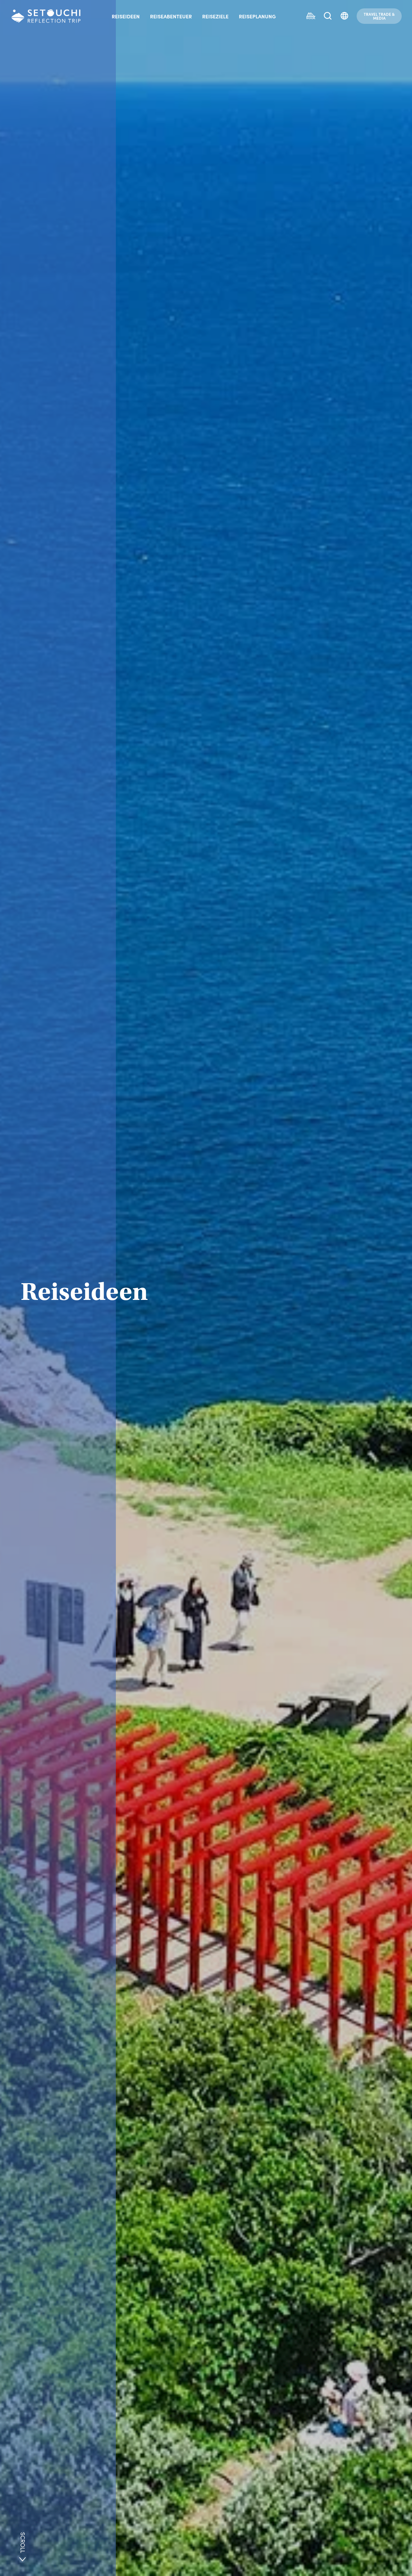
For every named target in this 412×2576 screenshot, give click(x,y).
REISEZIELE (215, 16)
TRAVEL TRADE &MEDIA (379, 16)
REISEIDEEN (126, 16)
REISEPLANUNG (257, 16)
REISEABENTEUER (171, 16)
